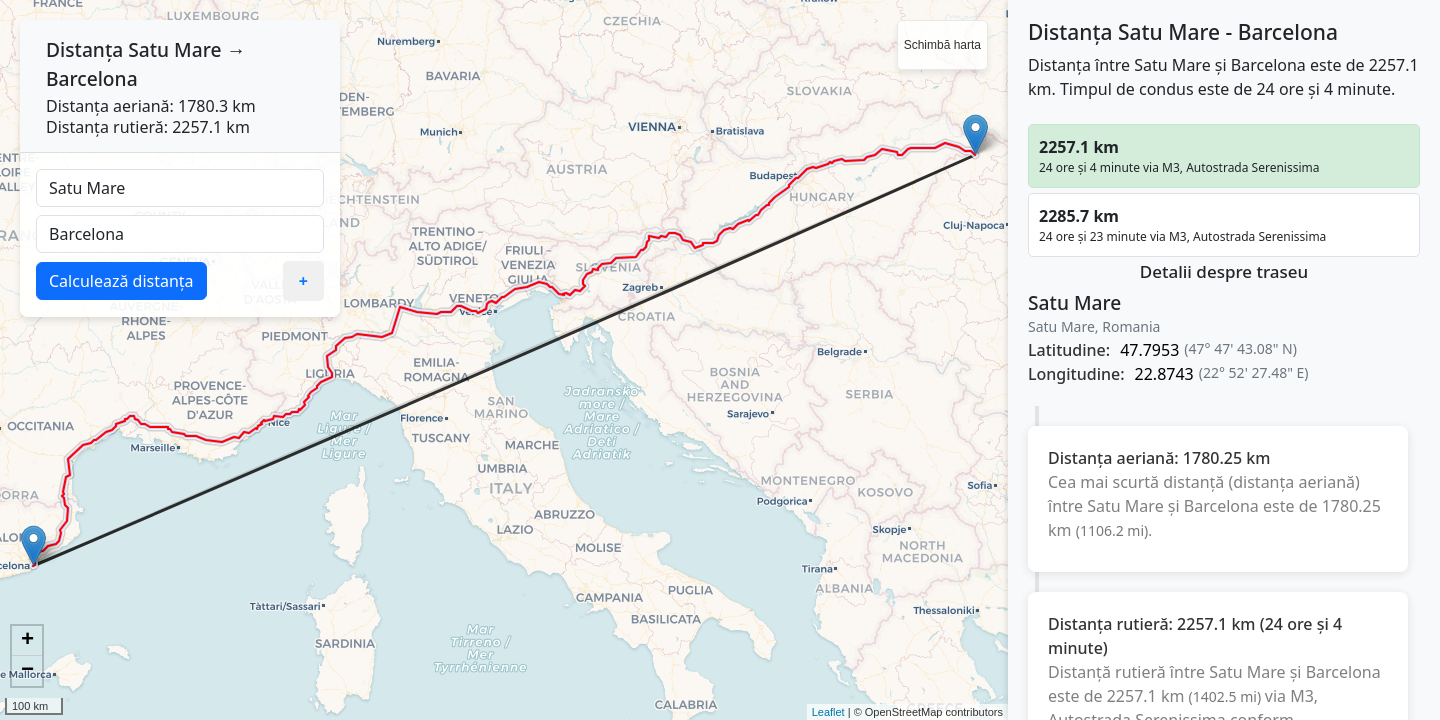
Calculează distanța (121, 281)
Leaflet (828, 712)
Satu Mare (174, 49)
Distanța (84, 49)
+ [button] (27, 641)
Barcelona (92, 78)
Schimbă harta (942, 45)
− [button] (27, 671)
